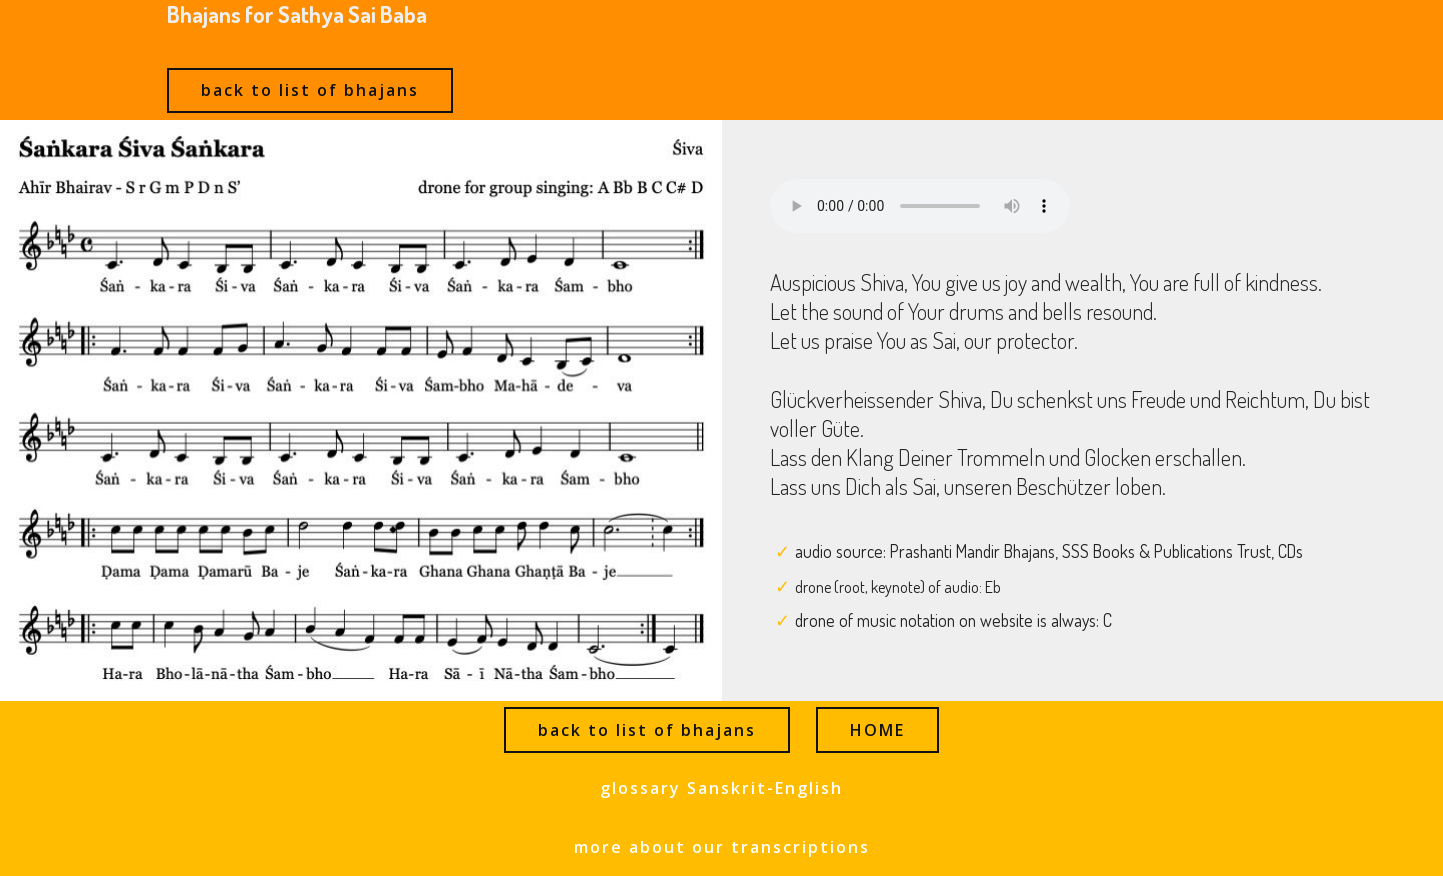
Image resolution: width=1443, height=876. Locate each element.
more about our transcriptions (722, 847)
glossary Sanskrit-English (721, 788)
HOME (877, 730)
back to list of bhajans (310, 90)
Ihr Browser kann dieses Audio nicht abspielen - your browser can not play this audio (920, 206)
